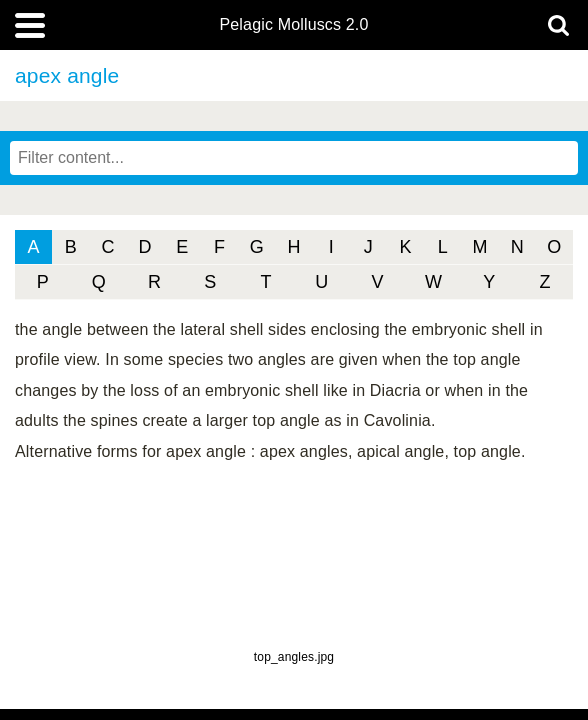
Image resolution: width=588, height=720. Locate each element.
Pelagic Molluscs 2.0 (293, 25)
